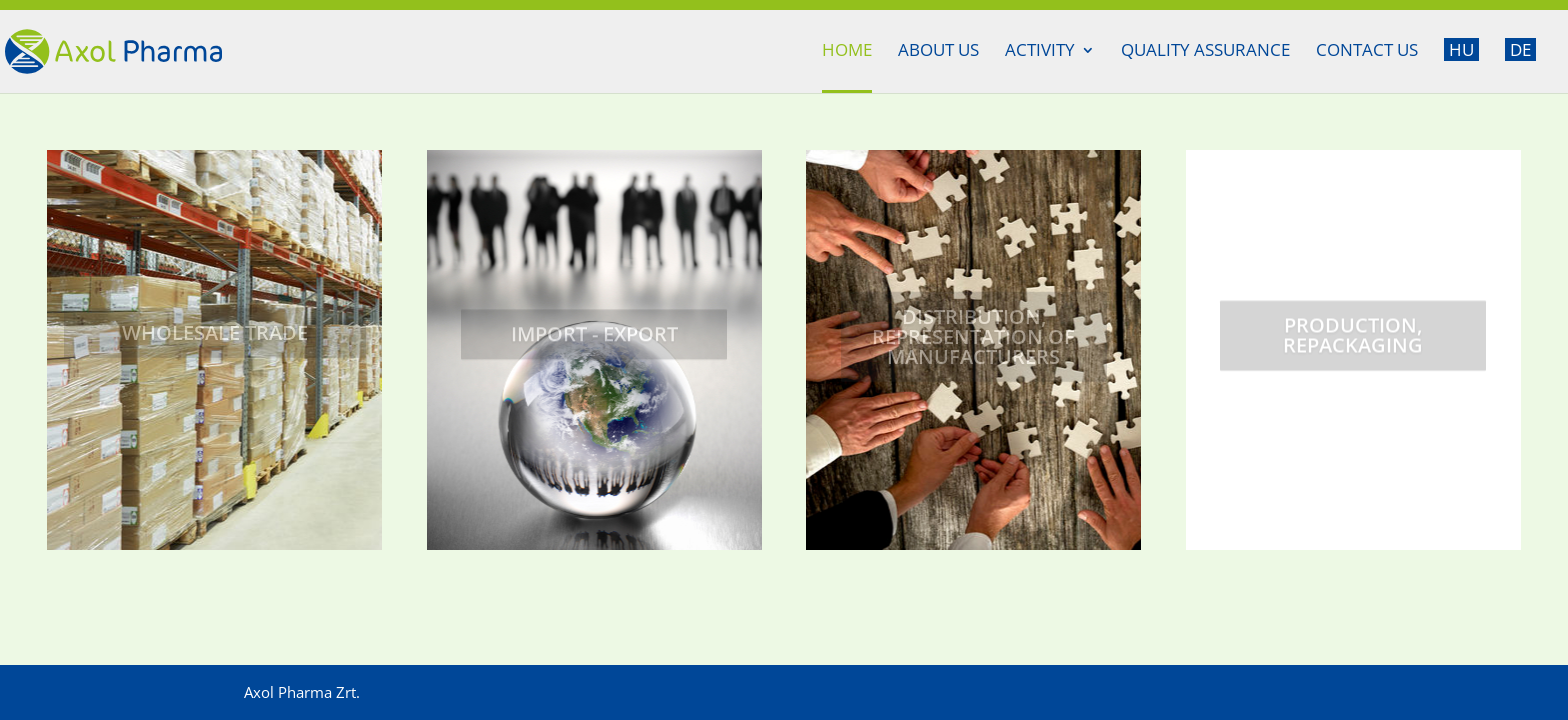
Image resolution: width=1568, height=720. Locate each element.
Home (847, 52)
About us (938, 52)
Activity (1040, 52)
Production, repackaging (1353, 342)
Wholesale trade (215, 338)
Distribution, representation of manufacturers (973, 343)
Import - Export (594, 340)
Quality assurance (1205, 52)
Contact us (1367, 52)
